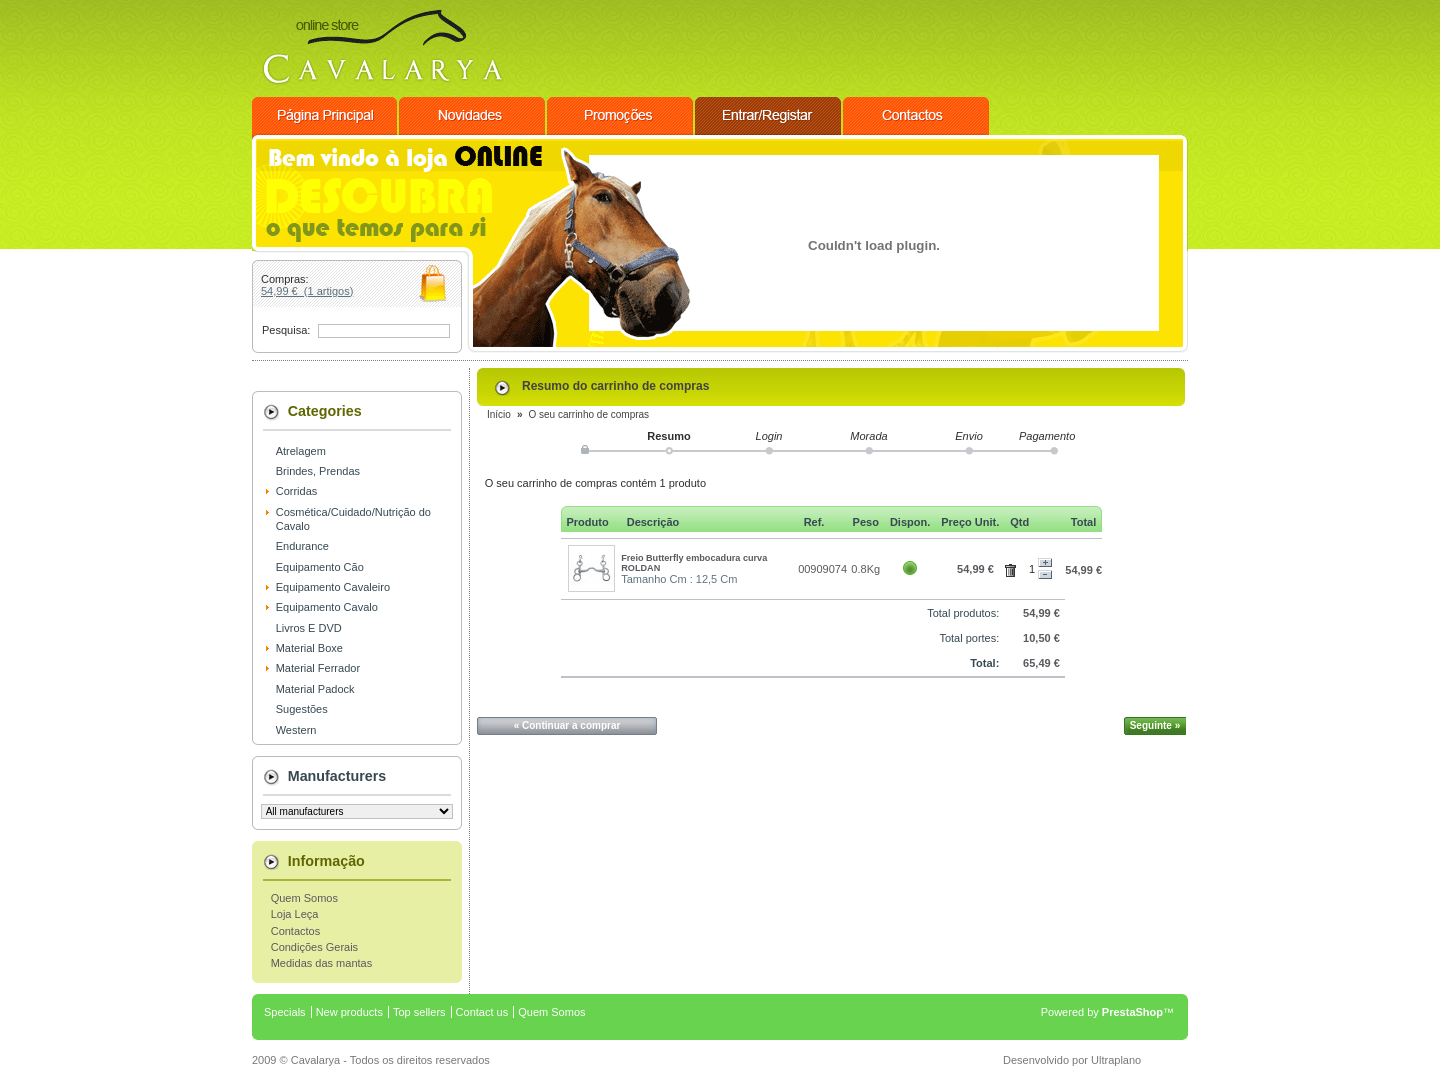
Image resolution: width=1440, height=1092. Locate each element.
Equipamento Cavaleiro (333, 587)
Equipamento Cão (320, 567)
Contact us (482, 1012)
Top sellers (419, 1012)
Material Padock (315, 689)
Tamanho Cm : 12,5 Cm (679, 579)
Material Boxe (309, 648)
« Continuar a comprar (567, 725)
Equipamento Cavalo (327, 607)
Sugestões (302, 709)
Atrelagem (301, 451)
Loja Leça (295, 914)
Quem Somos (304, 898)
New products (349, 1012)
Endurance (302, 546)
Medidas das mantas (322, 963)
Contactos (296, 931)
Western (296, 730)
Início (499, 414)
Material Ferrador (318, 668)
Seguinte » (1155, 725)
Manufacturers (337, 776)
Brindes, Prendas (318, 471)
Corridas (297, 491)
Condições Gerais (314, 947)
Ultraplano (1116, 1060)
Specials (285, 1012)
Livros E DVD (309, 628)
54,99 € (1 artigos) (307, 291)
